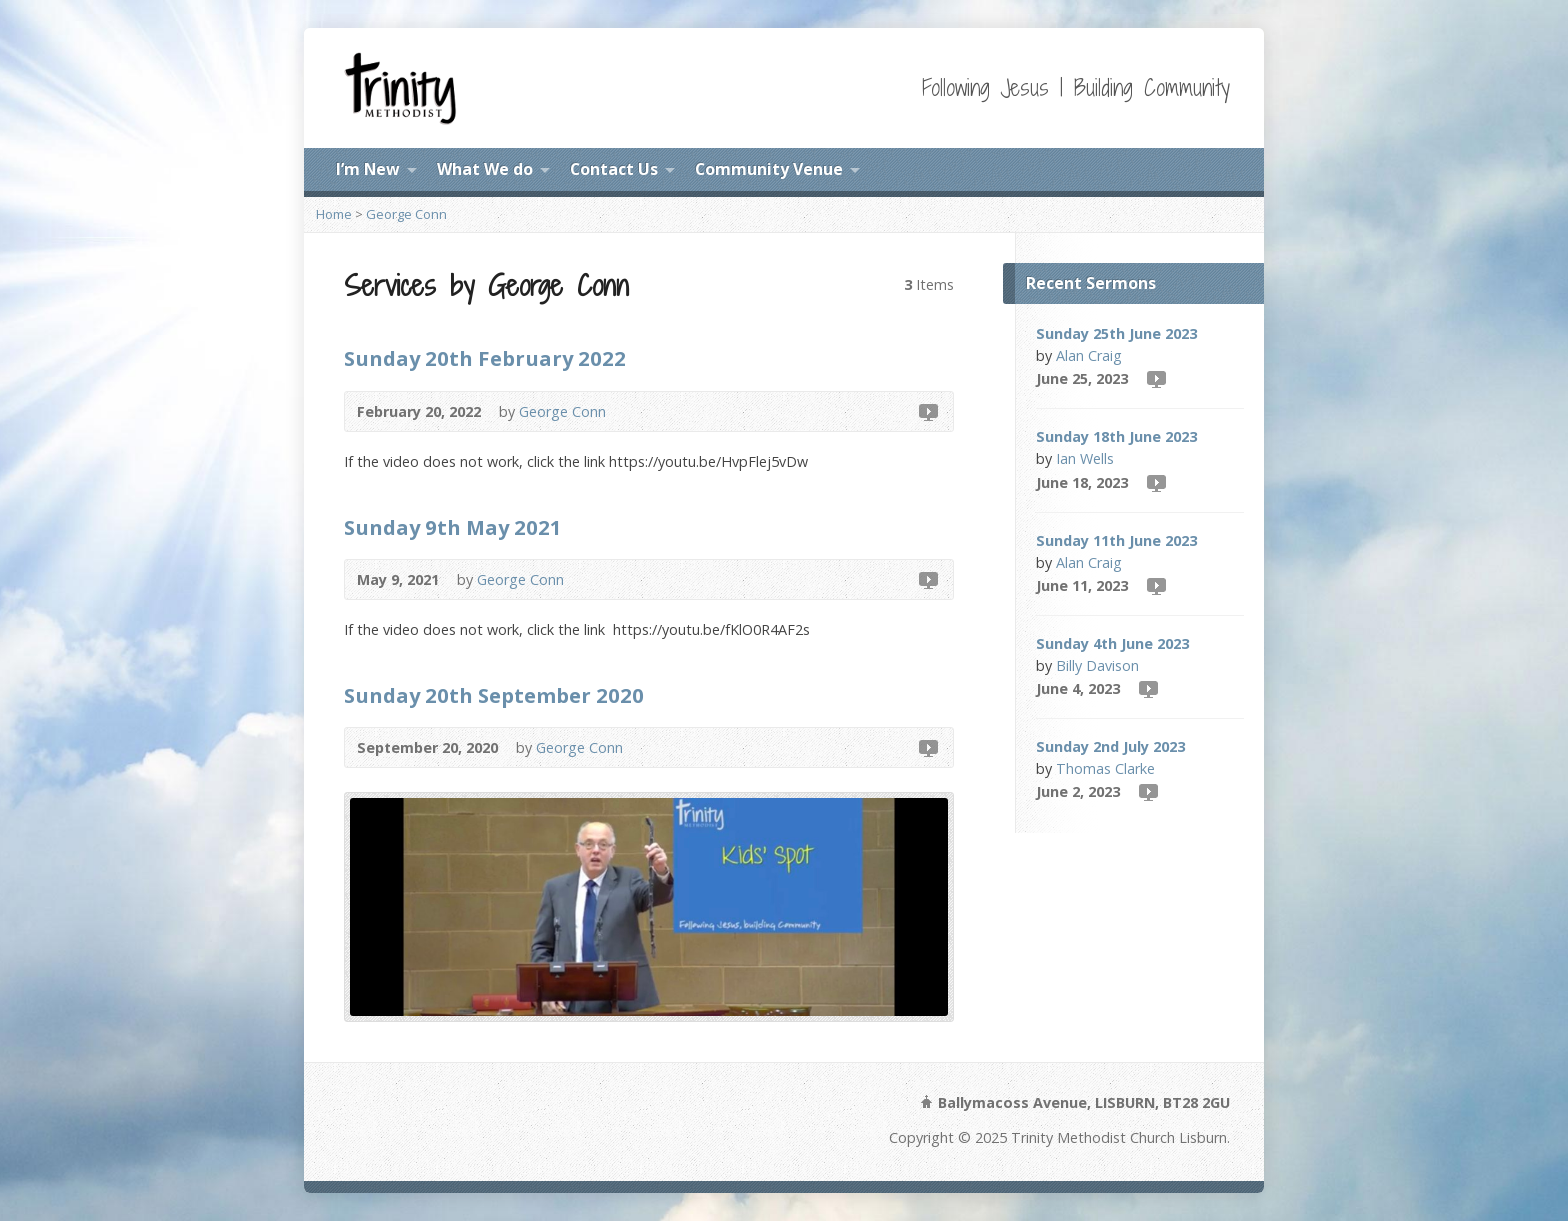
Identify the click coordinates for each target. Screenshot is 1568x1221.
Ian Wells (1085, 458)
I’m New (368, 169)
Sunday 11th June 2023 (1116, 540)
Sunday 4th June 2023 (1112, 643)
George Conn (406, 214)
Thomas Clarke (1105, 768)
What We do (485, 169)
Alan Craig (1089, 355)
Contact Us (614, 169)
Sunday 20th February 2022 (485, 358)
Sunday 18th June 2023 (1116, 436)
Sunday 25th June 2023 (1116, 333)
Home (334, 214)
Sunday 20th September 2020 (494, 695)
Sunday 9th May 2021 (453, 527)
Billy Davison (1097, 665)
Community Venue (769, 169)
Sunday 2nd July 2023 (1110, 746)
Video (927, 411)
